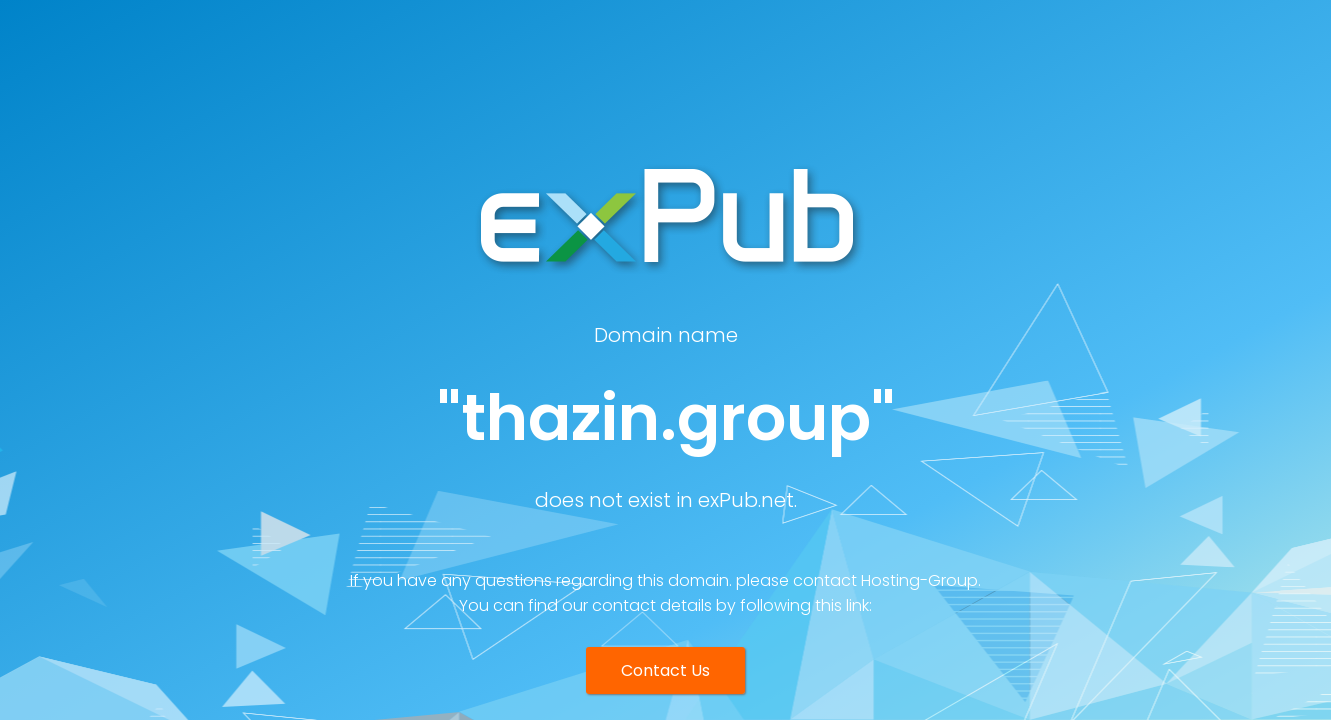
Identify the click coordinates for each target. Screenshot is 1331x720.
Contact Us (665, 670)
